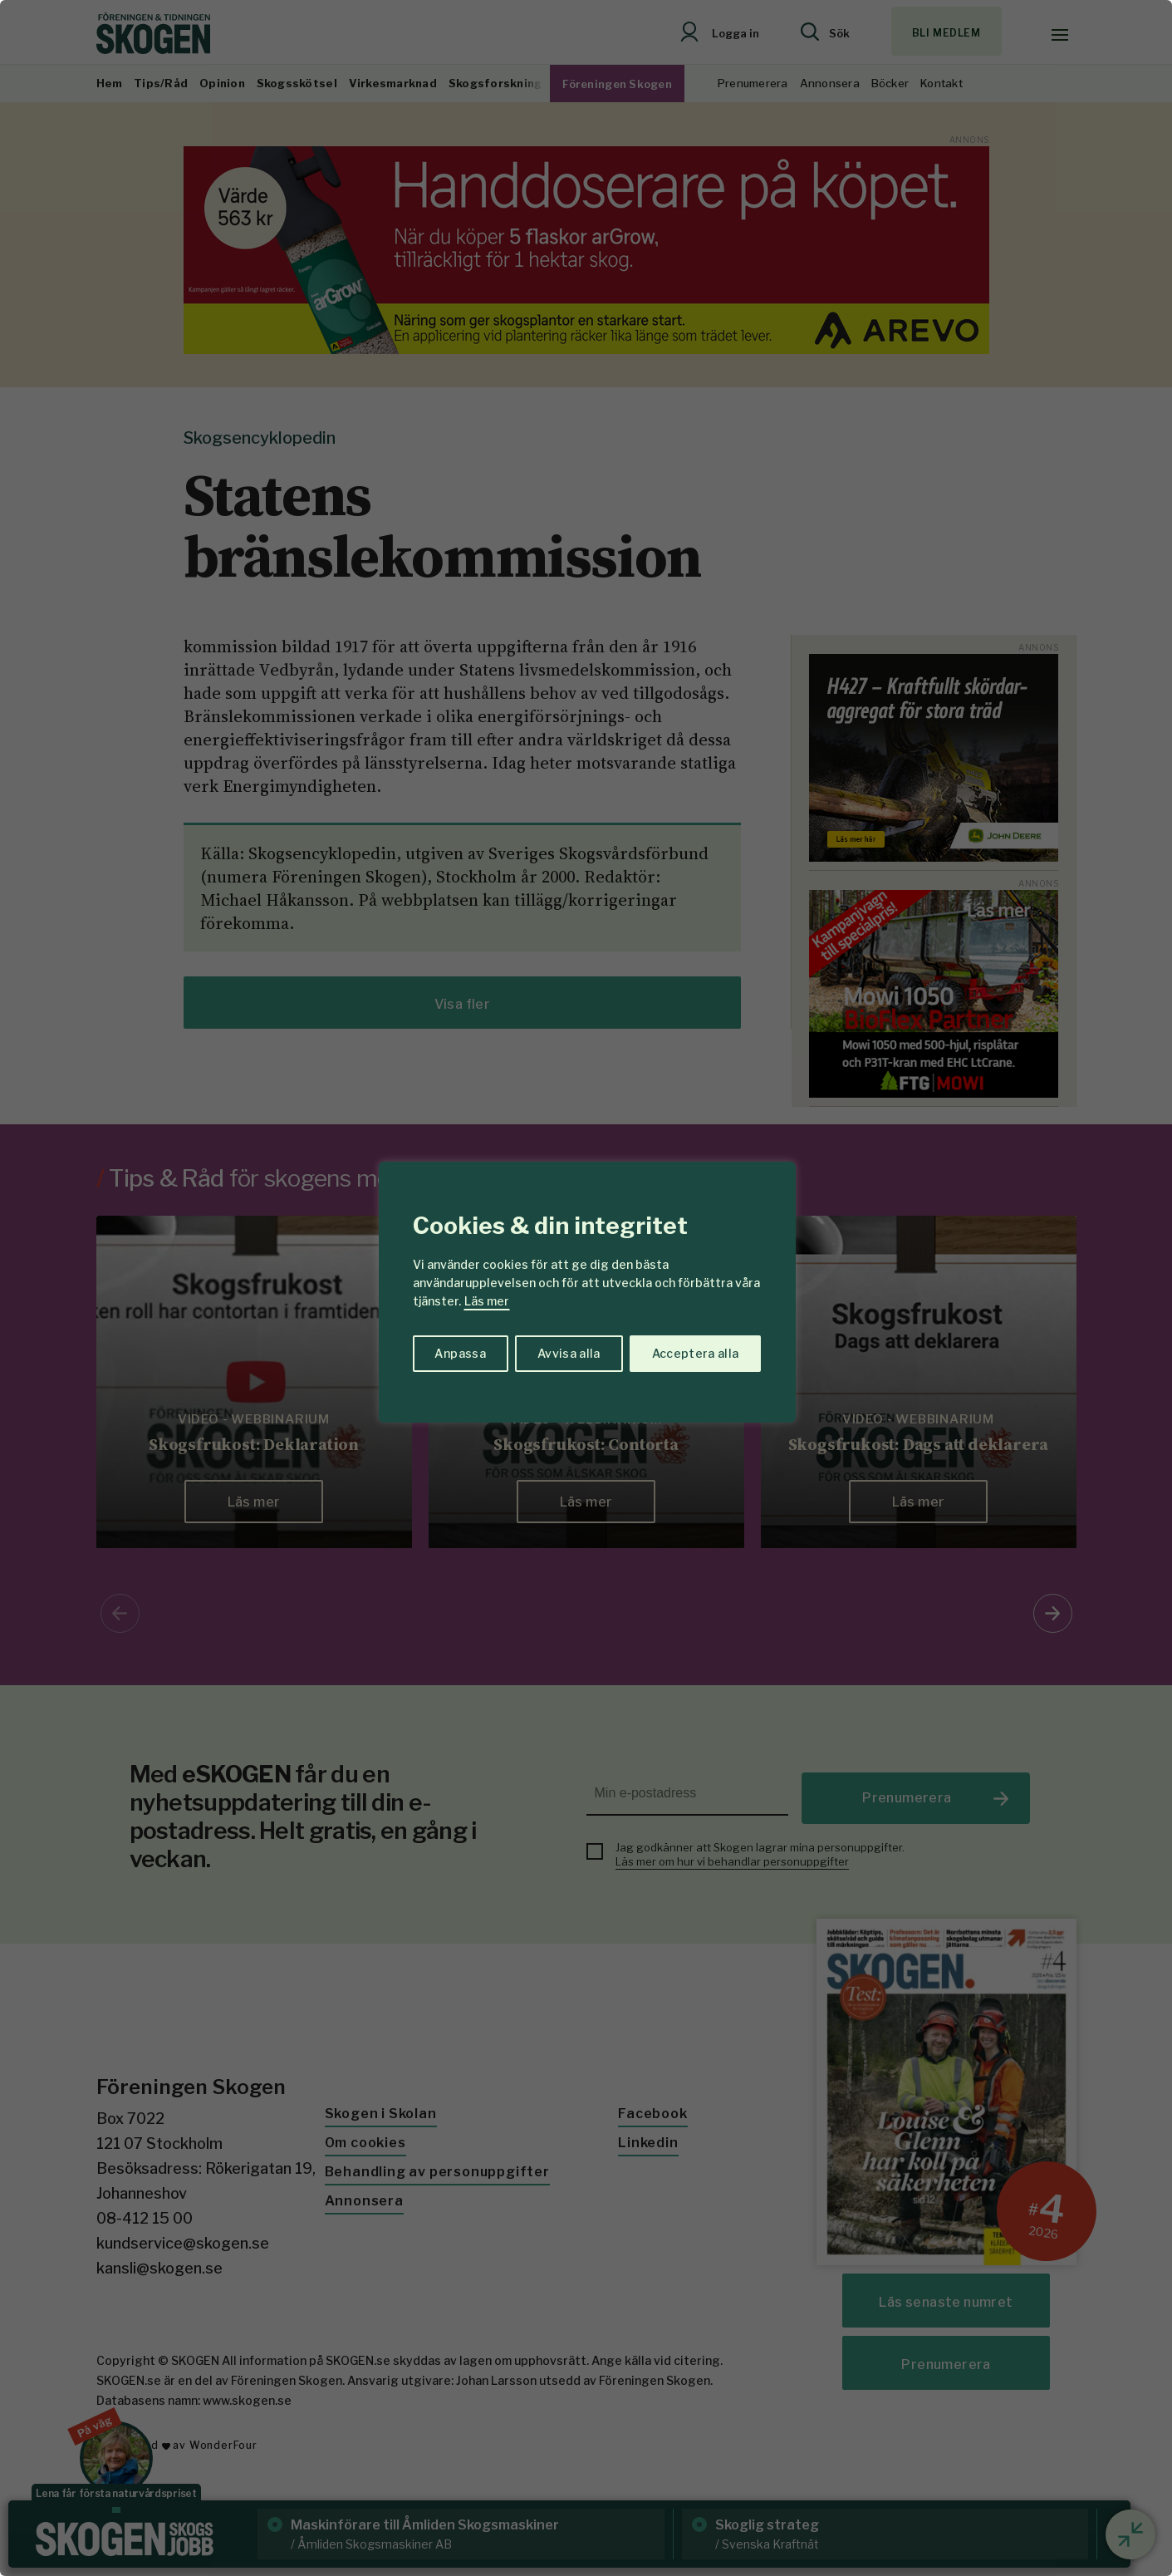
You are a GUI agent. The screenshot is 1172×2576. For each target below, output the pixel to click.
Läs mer (486, 1301)
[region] (586, 1288)
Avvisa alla (569, 1353)
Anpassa (459, 1353)
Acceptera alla (695, 1353)
